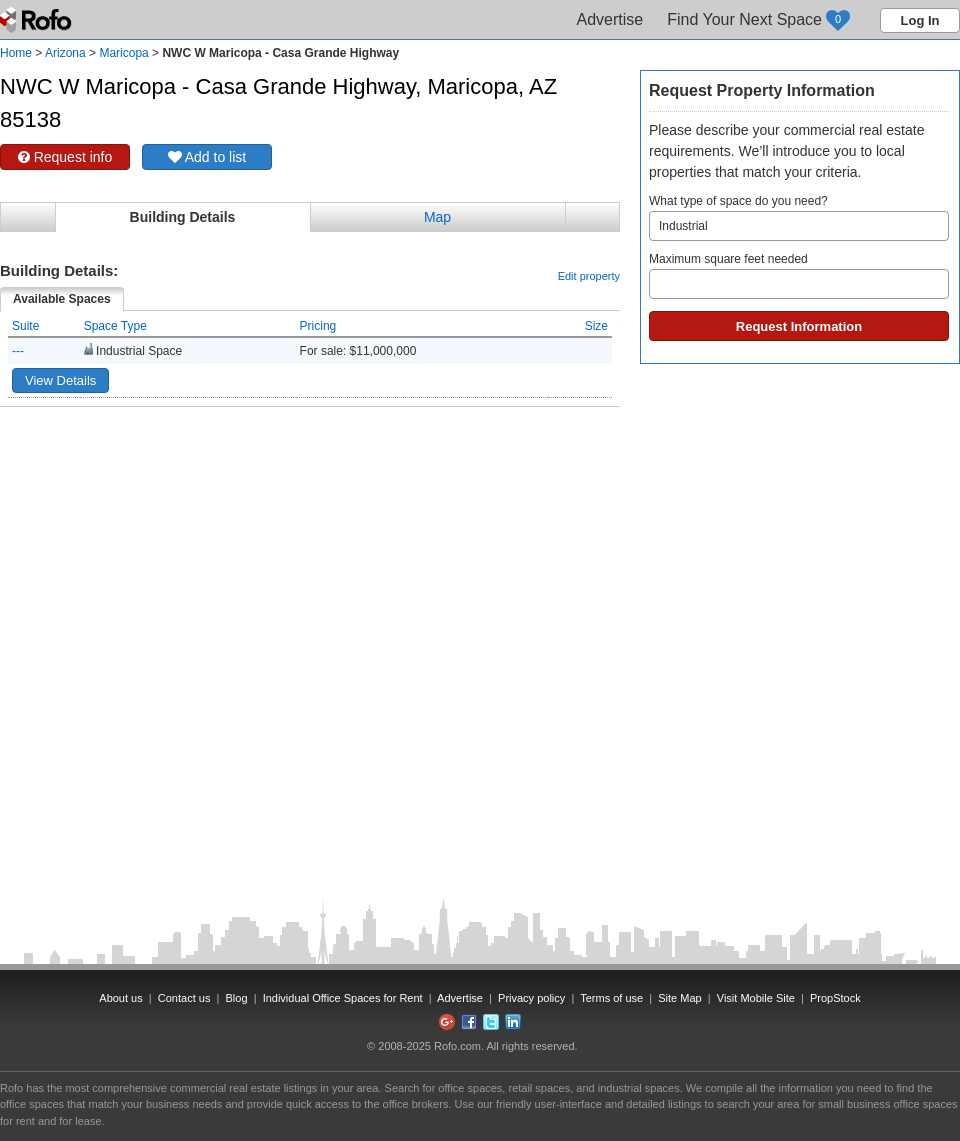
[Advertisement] (192, 619)
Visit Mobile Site (756, 998)
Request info (65, 157)
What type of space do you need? (799, 217)
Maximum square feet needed (799, 275)
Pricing (318, 326)
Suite (25, 326)
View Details (60, 380)
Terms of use (611, 998)
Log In (920, 20)
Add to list (207, 157)
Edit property (589, 276)
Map (437, 217)
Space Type (115, 326)
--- (18, 351)
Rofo (37, 20)
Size (596, 326)
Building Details (183, 217)
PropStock (835, 998)
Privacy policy (531, 998)
